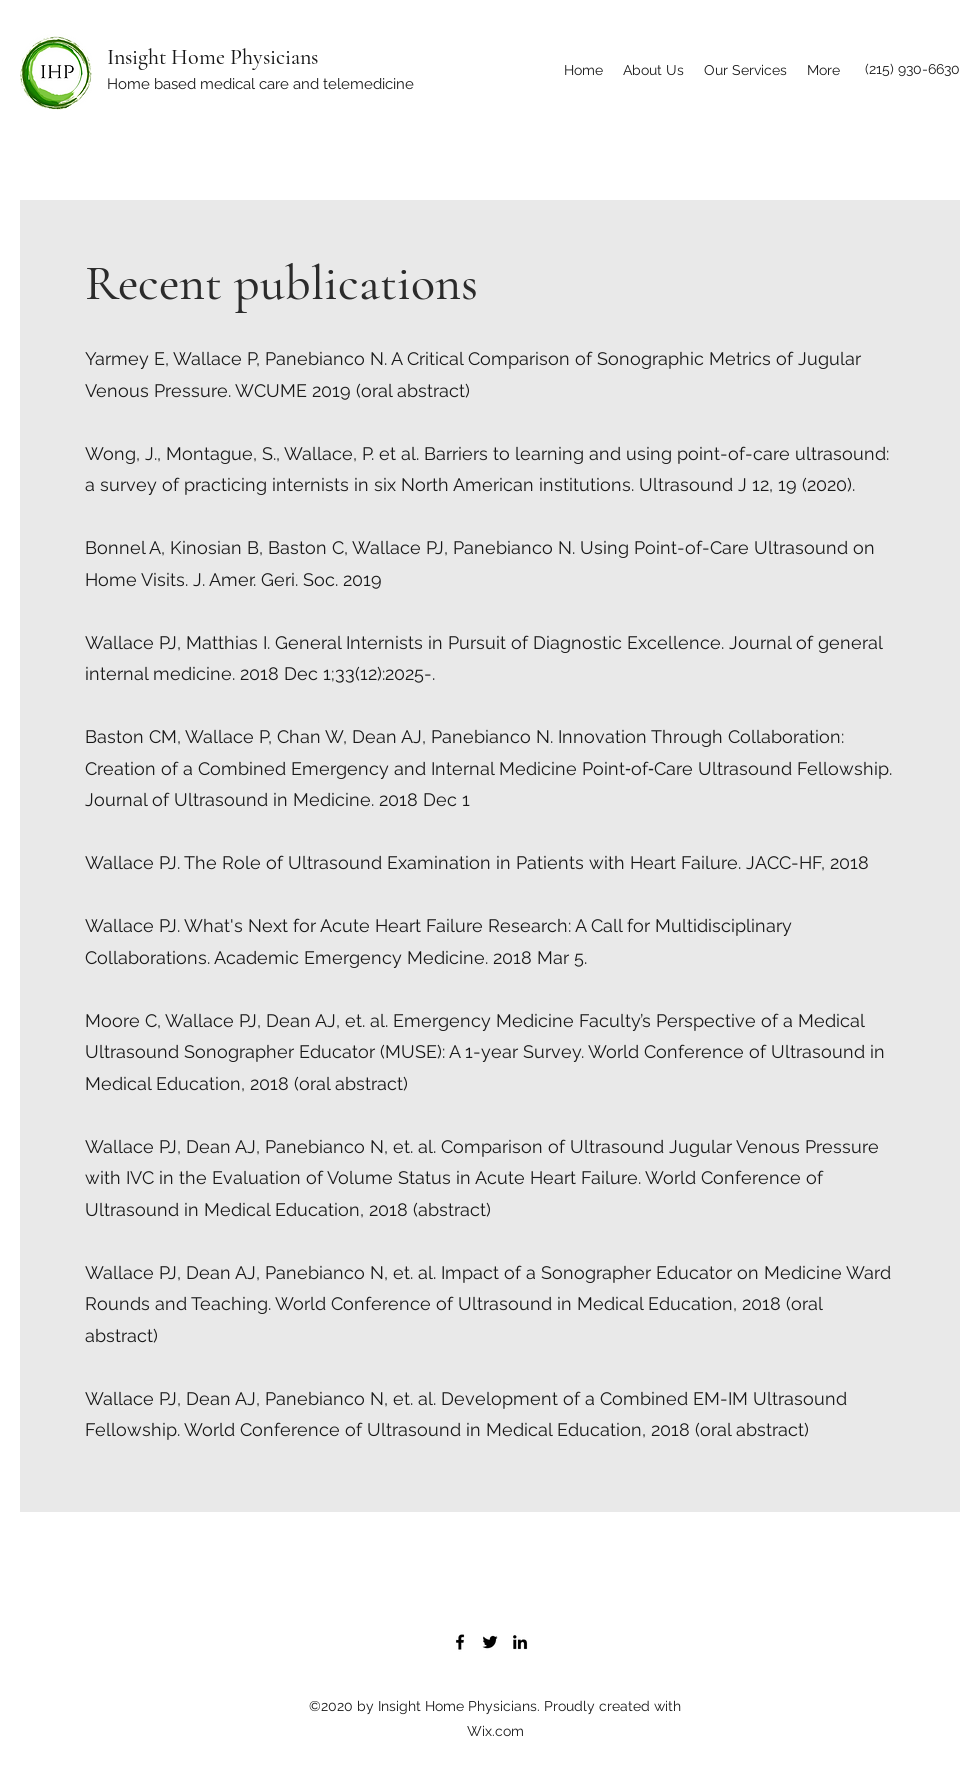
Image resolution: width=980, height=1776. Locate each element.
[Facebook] (460, 1642)
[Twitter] (490, 1642)
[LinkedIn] (520, 1642)
